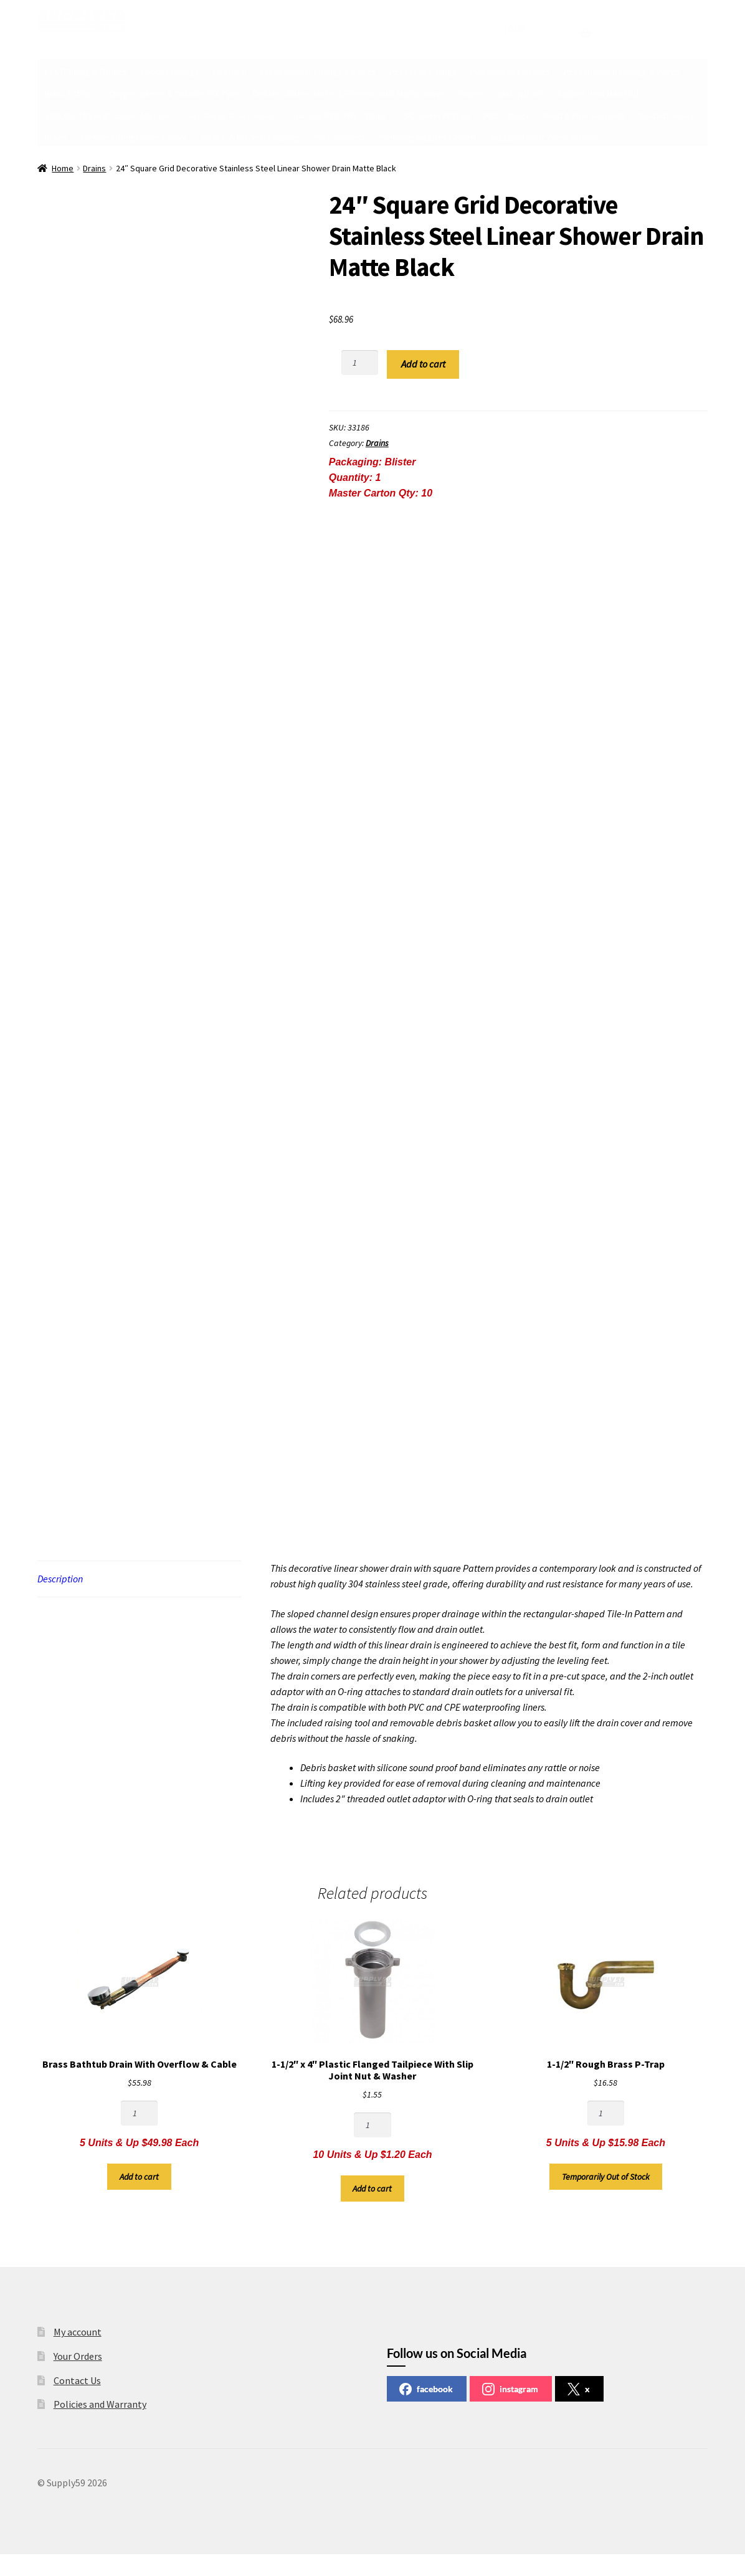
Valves (472, 93)
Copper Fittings (170, 71)
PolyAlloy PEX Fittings (510, 71)
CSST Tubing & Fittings (85, 71)
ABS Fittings (507, 115)
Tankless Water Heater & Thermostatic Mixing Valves (349, 93)
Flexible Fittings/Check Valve (134, 137)
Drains (55, 137)
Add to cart (423, 364)
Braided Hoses (666, 115)
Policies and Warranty (100, 2404)
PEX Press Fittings (423, 71)
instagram (510, 2389)
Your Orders (78, 2356)
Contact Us (77, 2380)
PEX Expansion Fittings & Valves (622, 71)
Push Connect (339, 137)
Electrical (229, 71)
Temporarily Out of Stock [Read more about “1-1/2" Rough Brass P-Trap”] (606, 2176)
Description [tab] (60, 1578)
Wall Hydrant (521, 93)
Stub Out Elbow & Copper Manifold (108, 115)
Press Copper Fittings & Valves (318, 71)
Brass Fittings (69, 93)
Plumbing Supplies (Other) (427, 137)
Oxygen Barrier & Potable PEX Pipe (173, 93)
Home (63, 168)
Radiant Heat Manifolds (600, 93)
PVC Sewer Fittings (436, 115)
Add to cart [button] (139, 2176)
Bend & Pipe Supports (584, 115)
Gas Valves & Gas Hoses (231, 115)
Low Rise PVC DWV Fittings (338, 115)
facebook (426, 2389)
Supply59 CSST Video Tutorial (543, 137)
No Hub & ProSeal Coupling (250, 137)
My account (78, 2332)
